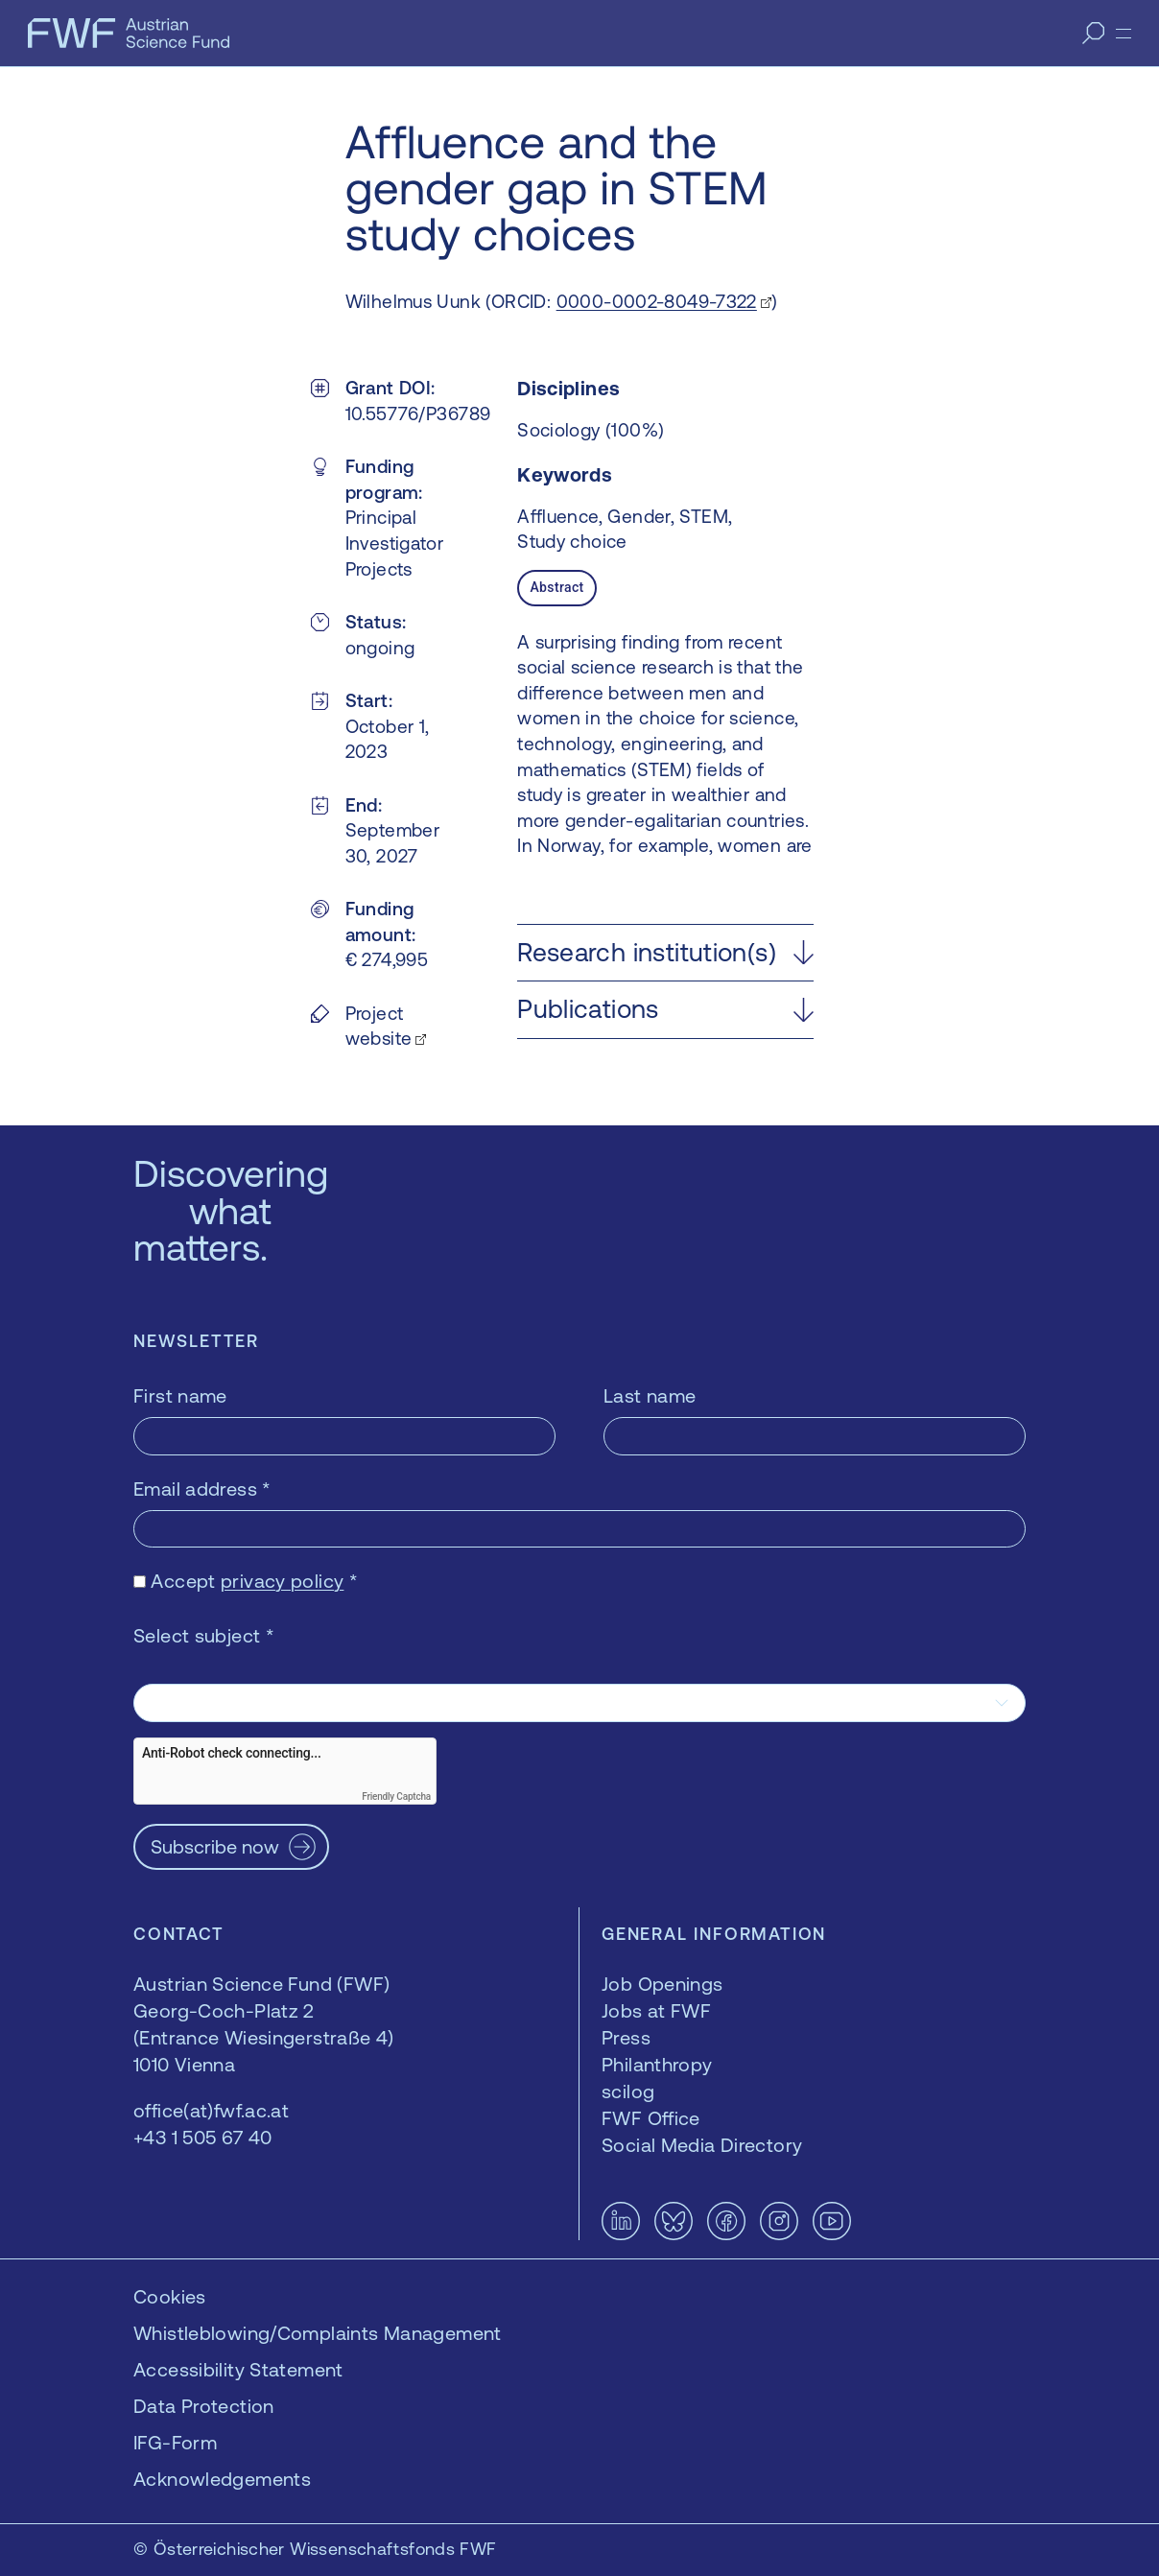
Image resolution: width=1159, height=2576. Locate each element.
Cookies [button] (169, 2296)
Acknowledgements (222, 2479)
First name (180, 1395)
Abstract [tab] (556, 587)
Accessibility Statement (238, 2369)
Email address (202, 1488)
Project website (379, 1026)
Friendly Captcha (396, 1796)
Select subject (203, 1635)
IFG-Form (175, 2442)
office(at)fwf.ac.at (211, 2110)
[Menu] (1123, 33)
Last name (649, 1395)
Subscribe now (215, 1846)
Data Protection (203, 2406)
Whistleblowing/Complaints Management (317, 2333)
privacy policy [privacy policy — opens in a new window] (282, 1581)
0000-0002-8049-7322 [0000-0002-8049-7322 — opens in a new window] (656, 301)
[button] (665, 953)
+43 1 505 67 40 (202, 2137)
